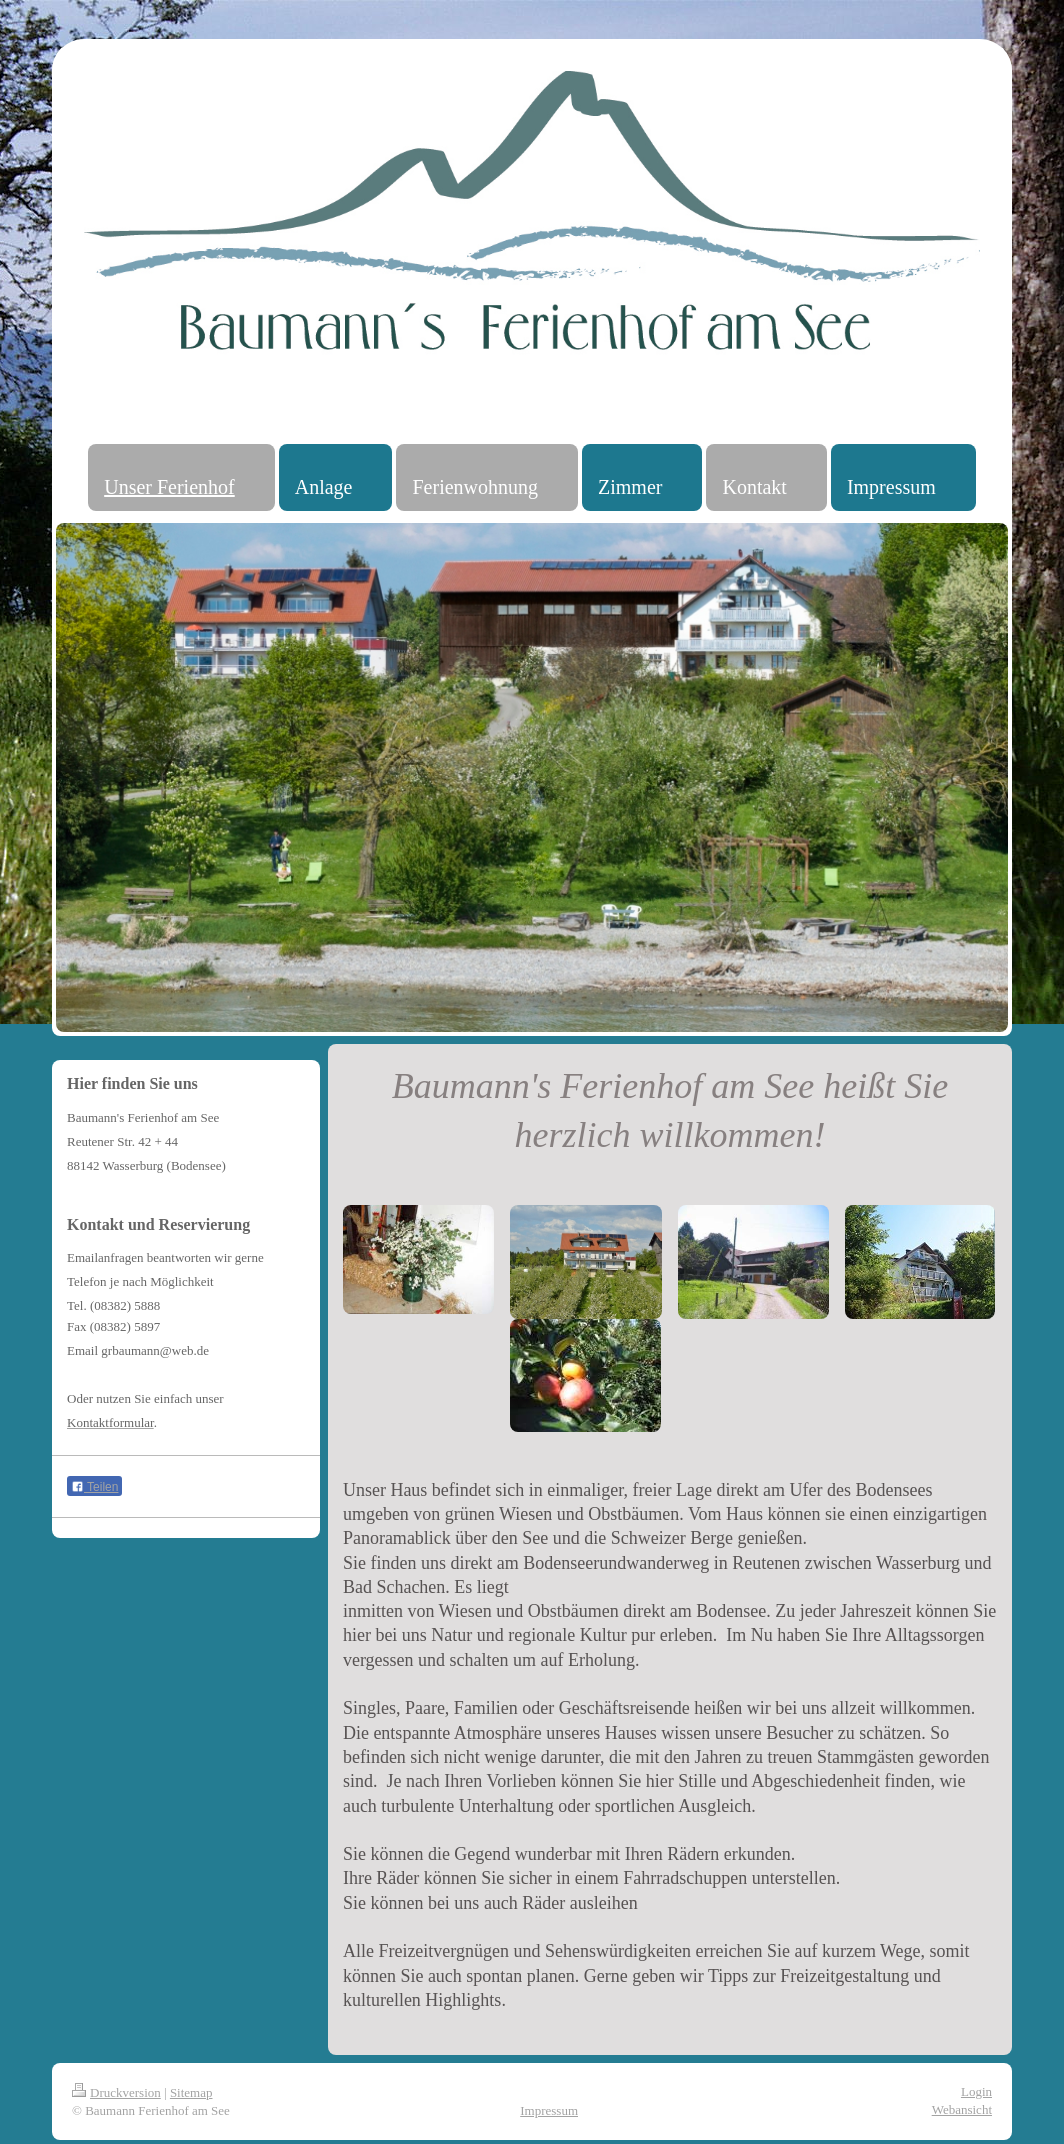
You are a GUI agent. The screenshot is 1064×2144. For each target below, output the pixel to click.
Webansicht (962, 2109)
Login (976, 2091)
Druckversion (116, 2092)
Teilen (94, 1487)
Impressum (549, 2110)
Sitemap (191, 2092)
